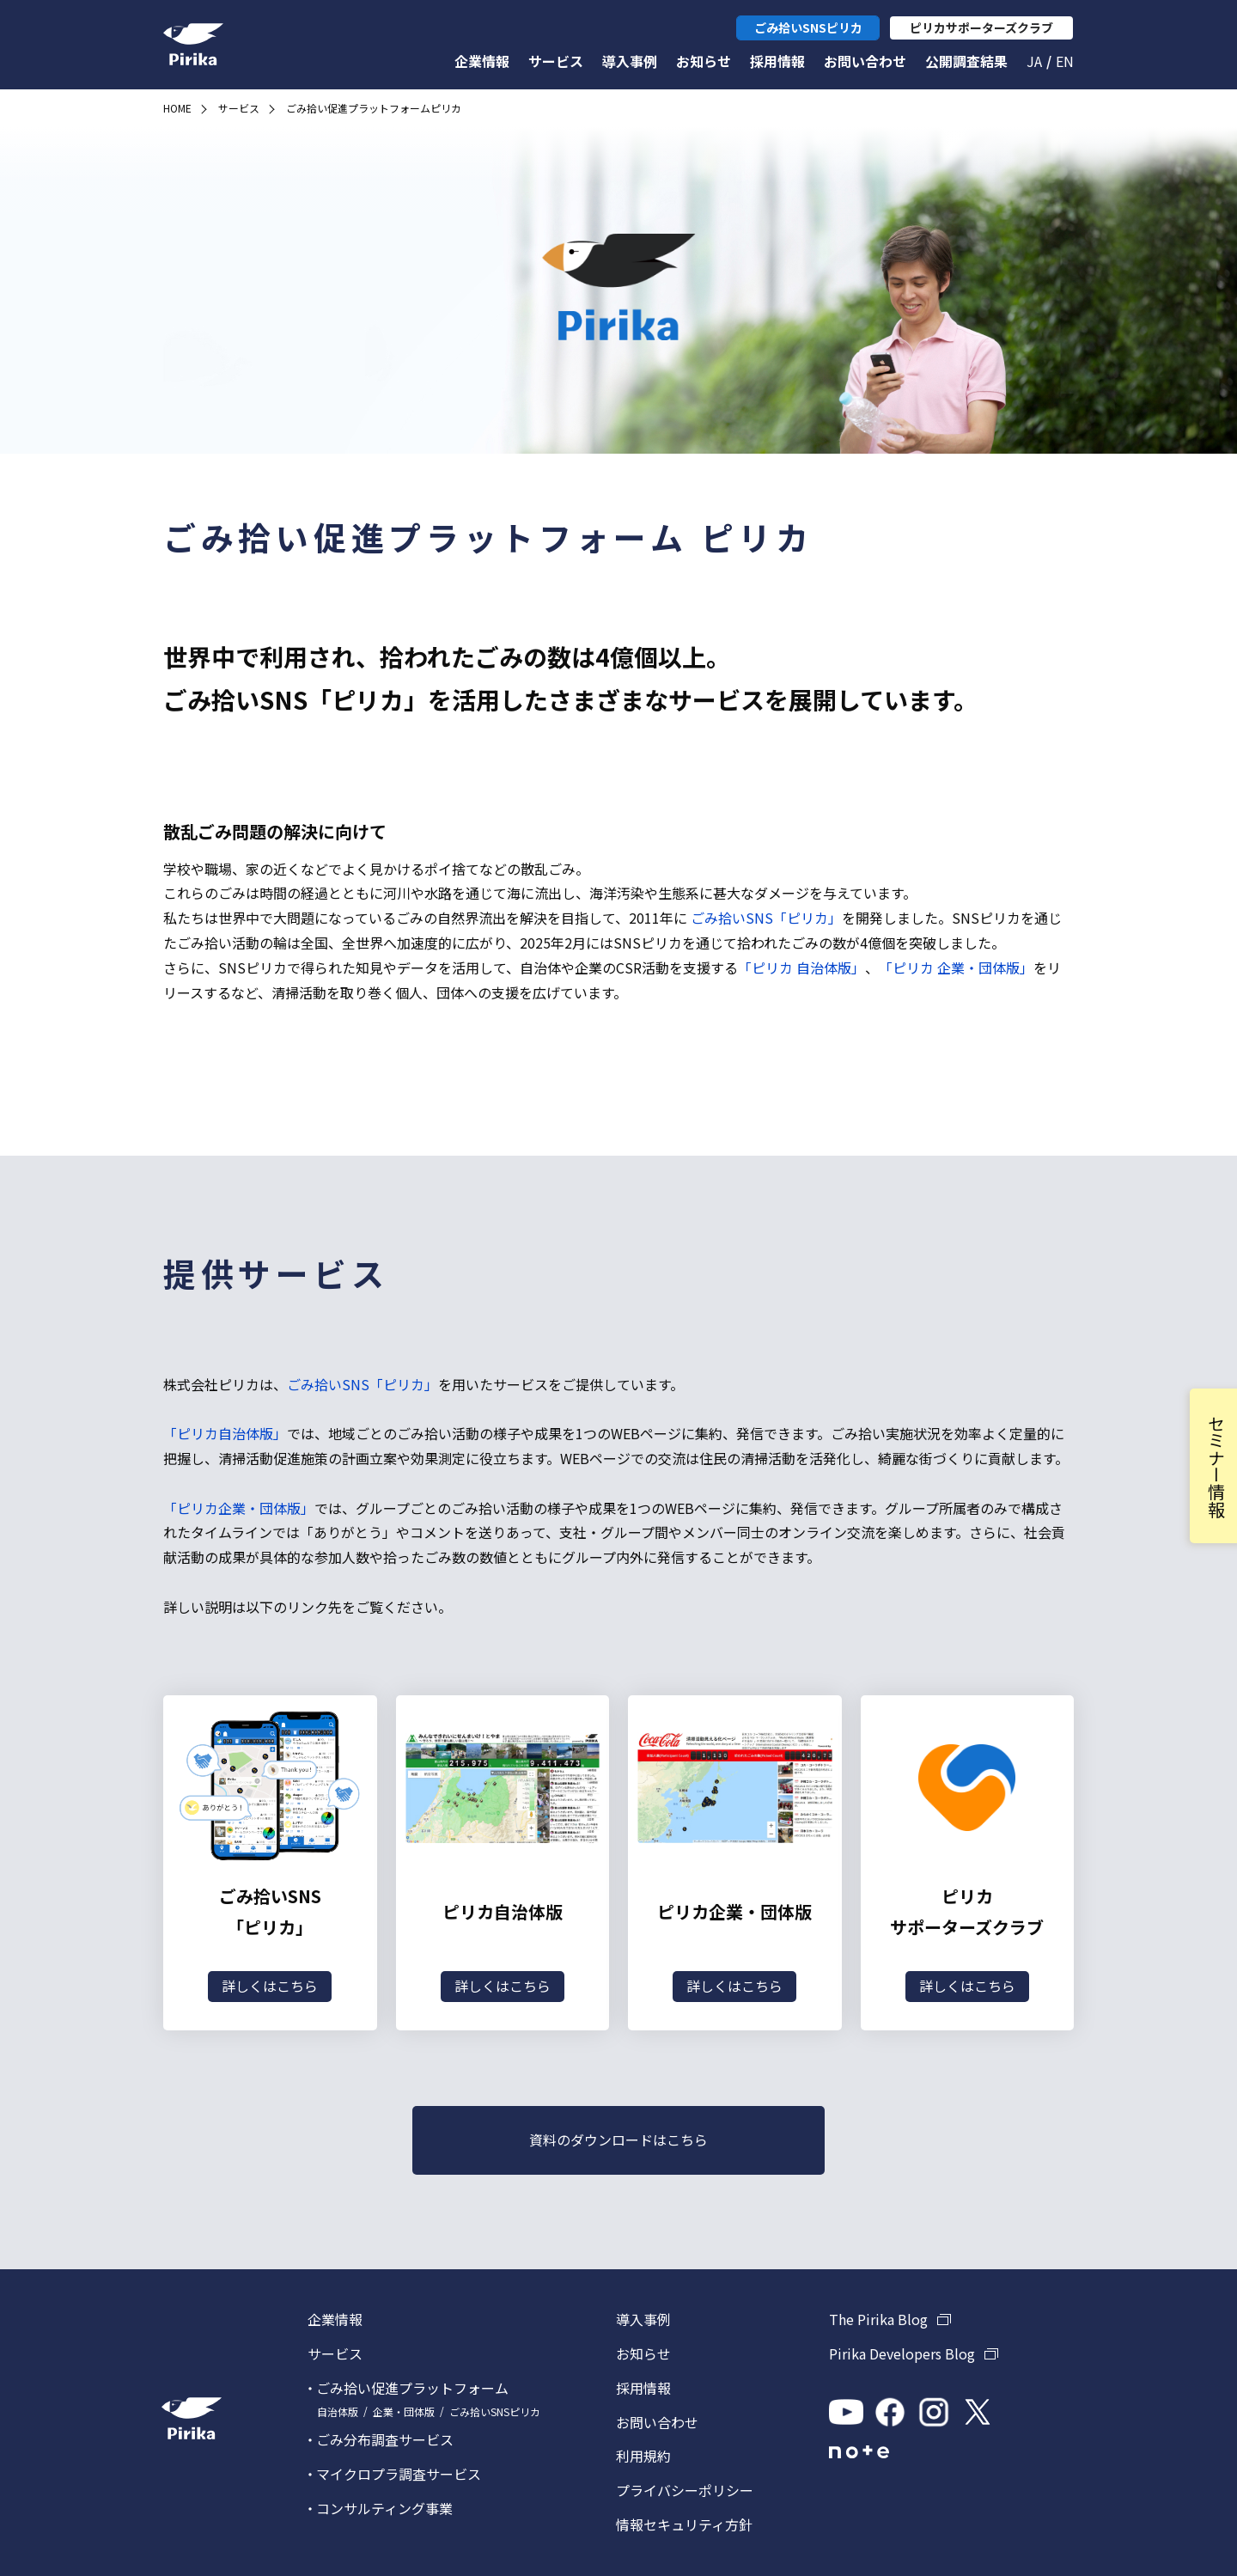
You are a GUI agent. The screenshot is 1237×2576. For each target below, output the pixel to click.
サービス (555, 61)
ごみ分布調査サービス (385, 2439)
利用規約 (643, 2456)
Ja (1034, 61)
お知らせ (703, 61)
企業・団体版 (404, 2411)
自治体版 (337, 2411)
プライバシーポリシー (684, 2490)
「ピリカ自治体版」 (225, 1433)
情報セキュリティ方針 (684, 2524)
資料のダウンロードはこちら (618, 2139)
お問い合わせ (865, 61)
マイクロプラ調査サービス (398, 2473)
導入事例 (629, 61)
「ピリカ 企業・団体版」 (956, 967)
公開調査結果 (966, 61)
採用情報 (777, 61)
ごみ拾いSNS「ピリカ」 (764, 917)
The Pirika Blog (878, 2319)
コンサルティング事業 (384, 2508)
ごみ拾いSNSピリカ (494, 2411)
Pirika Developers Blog (902, 2353)
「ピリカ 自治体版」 (801, 967)
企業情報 (481, 61)
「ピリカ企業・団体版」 (238, 1508)
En (1065, 61)
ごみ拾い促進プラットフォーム (412, 2388)
